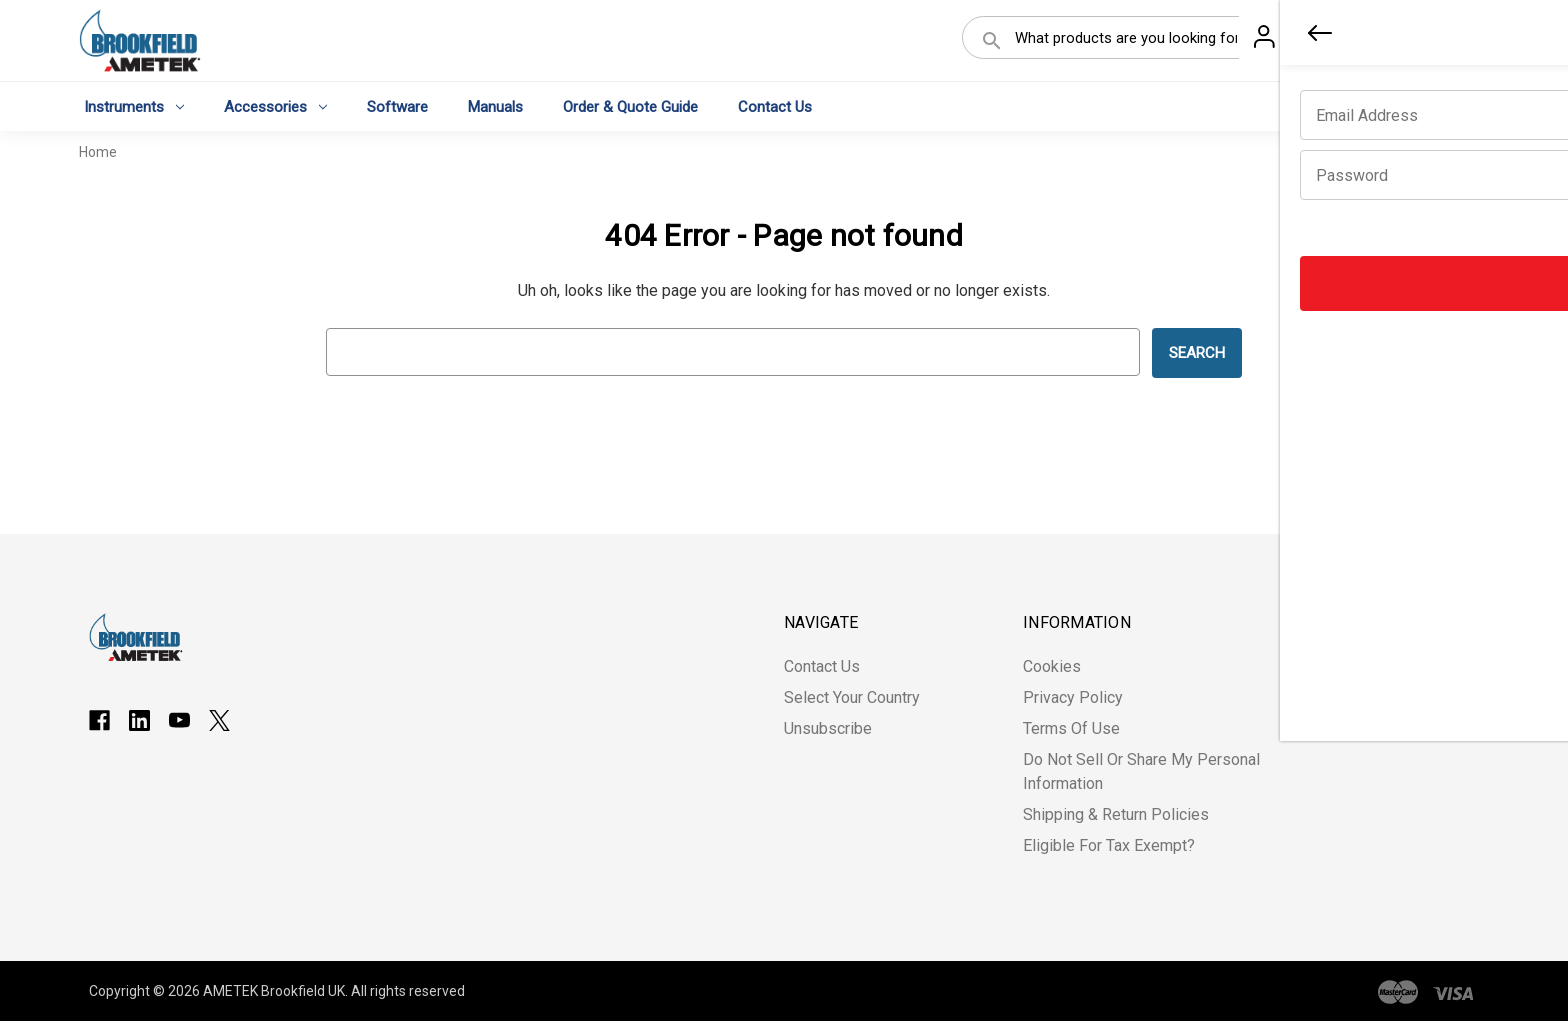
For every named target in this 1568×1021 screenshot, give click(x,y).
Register (1370, 43)
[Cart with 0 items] (1459, 44)
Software (397, 106)
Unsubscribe (828, 728)
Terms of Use (1071, 728)
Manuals (495, 106)
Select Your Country (852, 697)
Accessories (275, 106)
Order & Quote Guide (630, 106)
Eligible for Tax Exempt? (1109, 845)
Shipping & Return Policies (1116, 814)
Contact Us (775, 106)
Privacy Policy (1073, 697)
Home (98, 152)
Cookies (1052, 666)
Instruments (134, 106)
